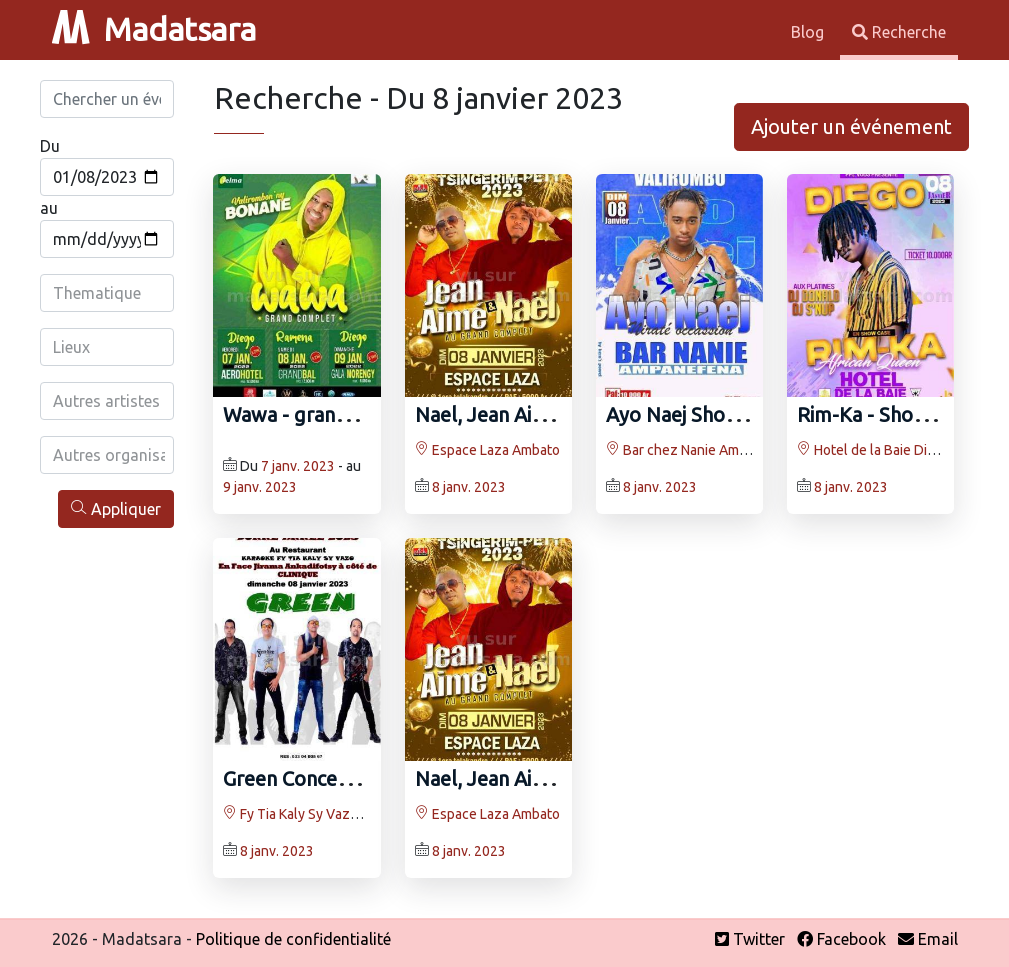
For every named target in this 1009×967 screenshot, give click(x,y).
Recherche (899, 32)
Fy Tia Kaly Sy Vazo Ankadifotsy (329, 814)
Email (928, 939)
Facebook (841, 939)
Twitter (750, 939)
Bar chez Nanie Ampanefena (702, 450)
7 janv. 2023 (298, 466)
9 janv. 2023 (260, 487)
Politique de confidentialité (293, 939)
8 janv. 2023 (469, 487)
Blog (809, 32)
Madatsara (154, 29)
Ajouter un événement (851, 126)
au (49, 208)
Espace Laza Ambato (487, 450)
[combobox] (109, 293)
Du (50, 146)
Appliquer (116, 508)
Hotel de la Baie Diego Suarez (897, 450)
